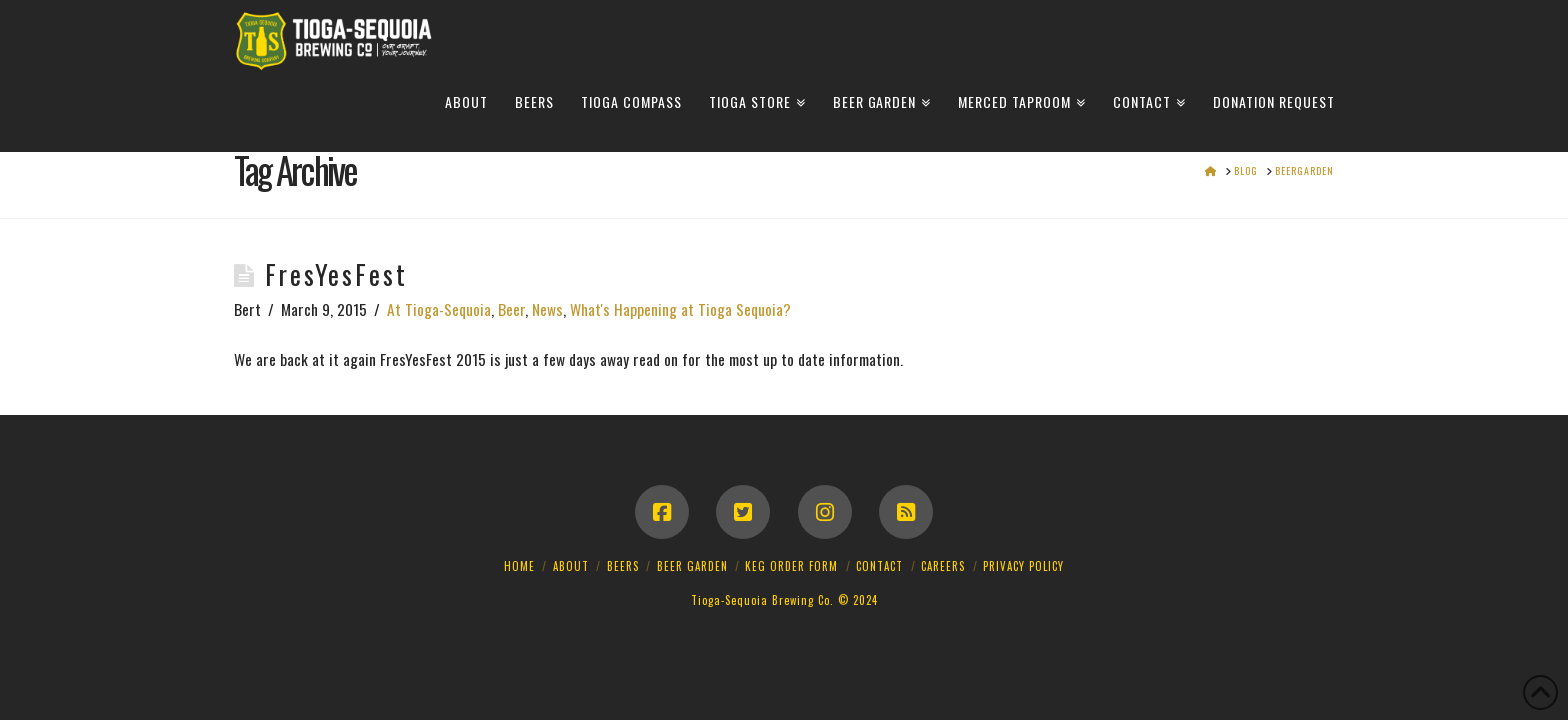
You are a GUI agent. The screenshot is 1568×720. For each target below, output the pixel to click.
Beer (511, 309)
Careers (943, 566)
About (571, 566)
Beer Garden (692, 566)
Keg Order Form (791, 566)
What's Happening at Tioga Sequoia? (680, 309)
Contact (879, 566)
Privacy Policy (1023, 566)
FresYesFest (336, 274)
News (547, 309)
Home (519, 566)
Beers (623, 566)
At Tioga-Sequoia (439, 309)
